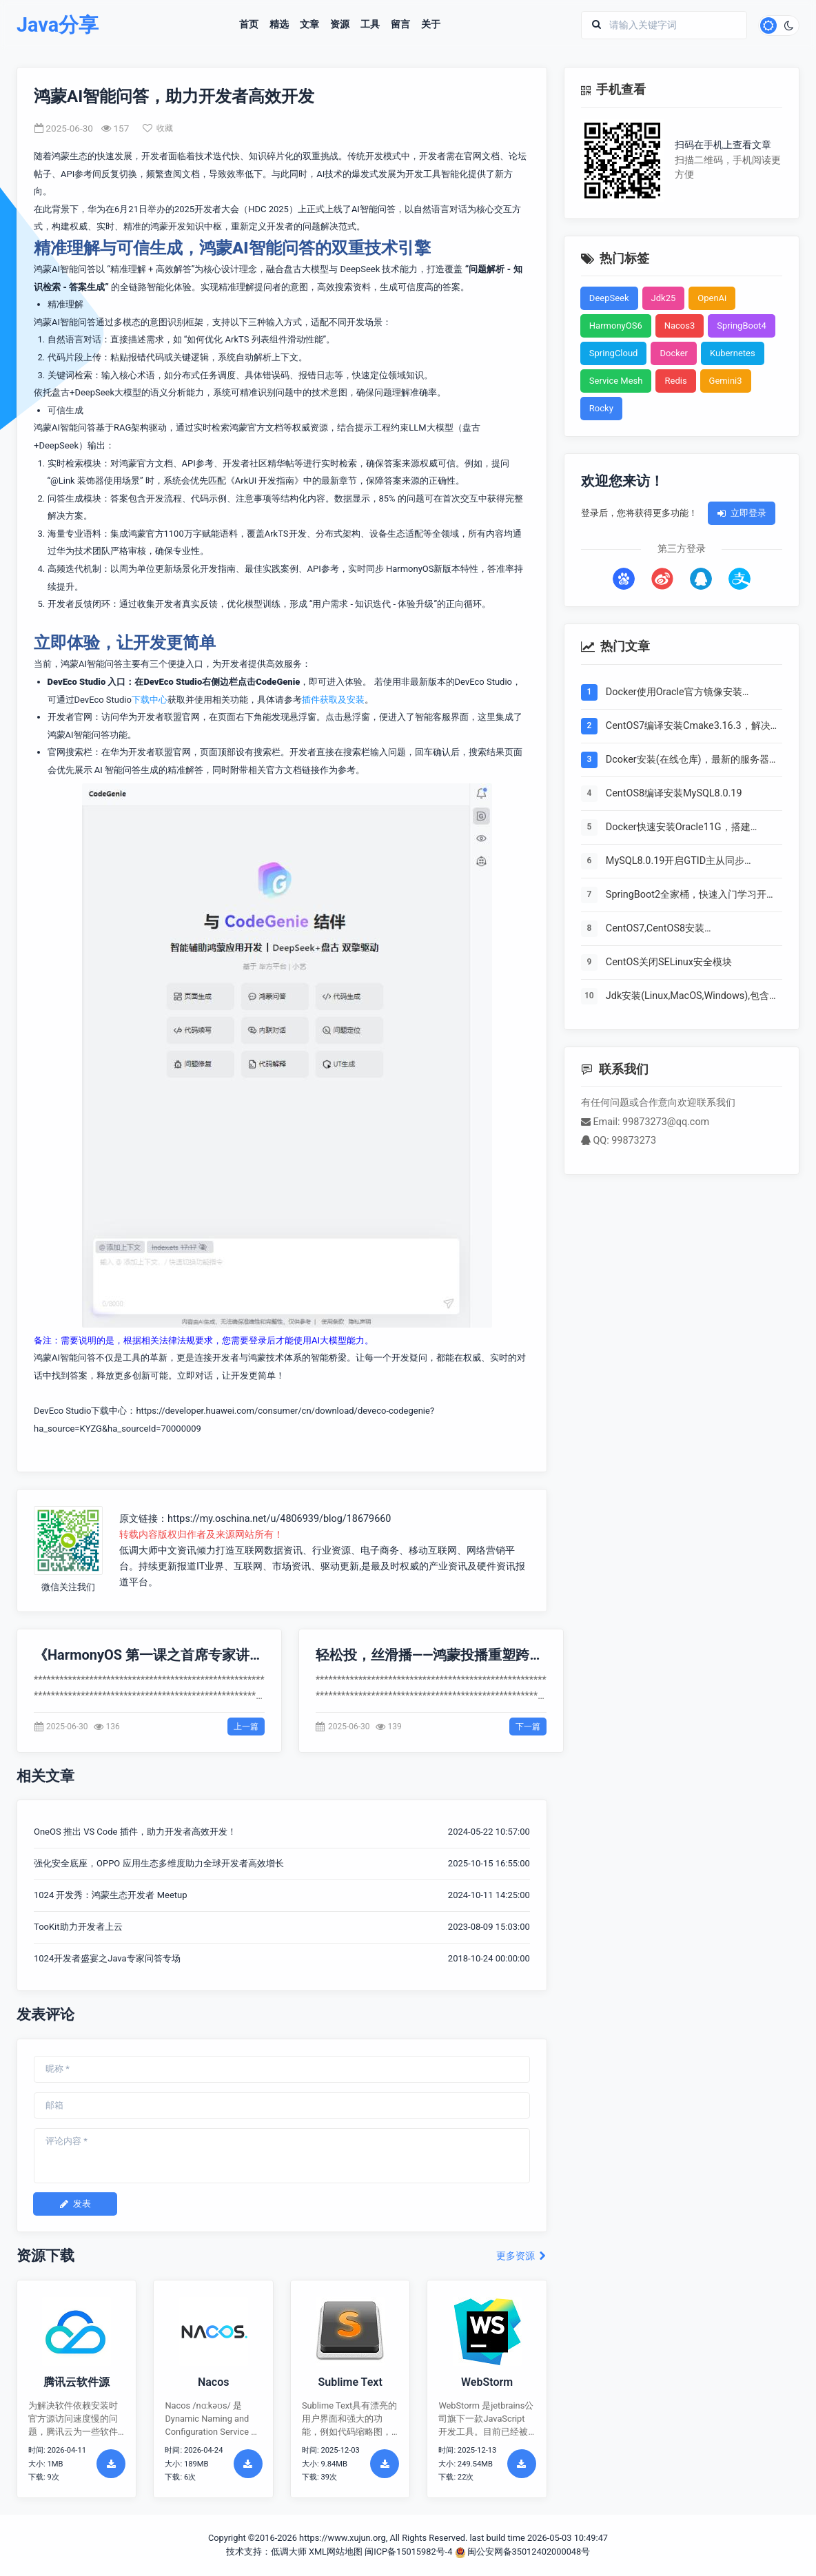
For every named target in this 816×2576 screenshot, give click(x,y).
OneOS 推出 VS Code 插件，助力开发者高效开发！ (135, 1831)
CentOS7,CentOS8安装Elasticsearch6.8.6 (655, 929)
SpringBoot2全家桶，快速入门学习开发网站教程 (691, 896)
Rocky (601, 408)
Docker (674, 353)
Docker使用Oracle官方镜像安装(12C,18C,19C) (674, 693)
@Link (62, 480)
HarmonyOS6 (615, 325)
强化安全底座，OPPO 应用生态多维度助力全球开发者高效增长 (159, 1863)
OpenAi (711, 298)
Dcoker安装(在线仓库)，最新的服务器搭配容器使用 (692, 760)
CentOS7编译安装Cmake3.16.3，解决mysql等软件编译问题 (688, 727)
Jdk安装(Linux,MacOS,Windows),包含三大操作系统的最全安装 (692, 997)
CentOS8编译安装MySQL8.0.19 (674, 793)
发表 (75, 2203)
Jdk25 (663, 298)
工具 (370, 25)
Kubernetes (732, 353)
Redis (675, 380)
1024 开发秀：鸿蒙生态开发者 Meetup (110, 1895)
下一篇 (528, 1726)
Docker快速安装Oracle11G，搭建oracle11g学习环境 (678, 828)
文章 (309, 25)
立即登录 (741, 513)
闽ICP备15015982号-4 (408, 2551)
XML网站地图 (336, 2551)
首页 (248, 25)
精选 (279, 25)
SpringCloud (613, 353)
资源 (339, 25)
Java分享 (58, 25)
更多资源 (521, 2256)
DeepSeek (609, 298)
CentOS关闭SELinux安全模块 (669, 962)
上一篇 (246, 1726)
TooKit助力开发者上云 (78, 1926)
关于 (430, 25)
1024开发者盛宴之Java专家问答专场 (107, 1958)
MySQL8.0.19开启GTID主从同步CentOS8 (675, 862)
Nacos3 (679, 325)
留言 (400, 25)
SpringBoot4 (741, 325)
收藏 (158, 128)
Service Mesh (616, 380)
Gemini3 (725, 380)
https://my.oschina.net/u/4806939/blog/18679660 (279, 1519)
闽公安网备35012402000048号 (523, 2551)
